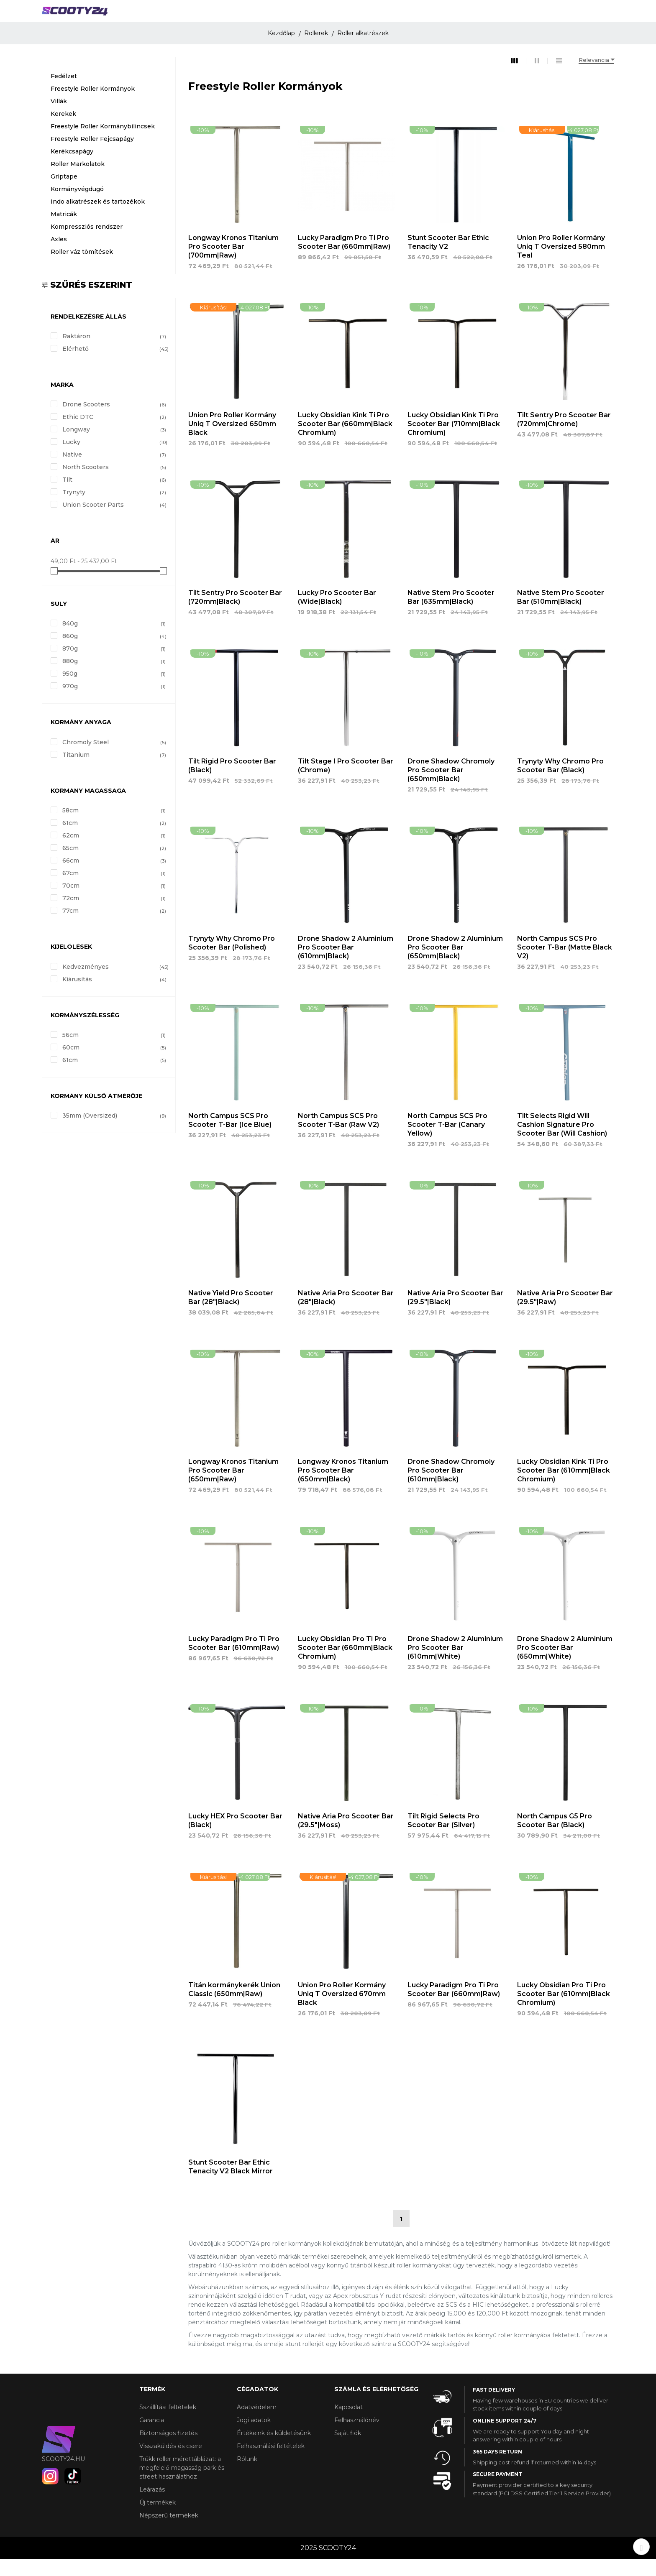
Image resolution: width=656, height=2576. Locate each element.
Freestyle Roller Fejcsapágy (92, 155)
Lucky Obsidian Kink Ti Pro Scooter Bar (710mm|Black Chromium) (453, 441)
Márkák (458, 14)
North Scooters (114, 484)
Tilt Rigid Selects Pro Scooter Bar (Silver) (443, 1837)
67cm (114, 890)
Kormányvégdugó (77, 205)
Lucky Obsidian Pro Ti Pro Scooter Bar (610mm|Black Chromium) (563, 2010)
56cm (114, 1051)
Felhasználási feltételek (271, 2462)
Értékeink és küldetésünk (274, 2449)
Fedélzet (64, 92)
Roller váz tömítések (82, 268)
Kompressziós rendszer (87, 243)
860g (114, 653)
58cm (114, 827)
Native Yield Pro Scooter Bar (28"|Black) (230, 1314)
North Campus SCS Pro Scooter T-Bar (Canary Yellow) (447, 1141)
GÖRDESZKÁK (321, 14)
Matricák (64, 230)
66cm (114, 877)
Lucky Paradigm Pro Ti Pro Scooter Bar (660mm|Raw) (344, 259)
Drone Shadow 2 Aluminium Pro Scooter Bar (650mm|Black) (455, 964)
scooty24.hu (63, 2475)
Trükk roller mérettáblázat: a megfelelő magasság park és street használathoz (181, 2484)
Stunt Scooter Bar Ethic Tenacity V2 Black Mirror (230, 2183)
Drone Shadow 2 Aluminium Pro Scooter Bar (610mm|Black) (345, 964)
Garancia (151, 2437)
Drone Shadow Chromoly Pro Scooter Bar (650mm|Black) (451, 786)
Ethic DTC (114, 434)
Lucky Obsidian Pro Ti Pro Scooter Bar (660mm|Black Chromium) (345, 1664)
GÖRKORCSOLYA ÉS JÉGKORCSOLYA (210, 19)
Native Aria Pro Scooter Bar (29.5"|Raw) (565, 1314)
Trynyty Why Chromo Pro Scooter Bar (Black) (560, 782)
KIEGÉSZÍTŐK (379, 14)
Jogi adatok (254, 2437)
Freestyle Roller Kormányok (93, 105)
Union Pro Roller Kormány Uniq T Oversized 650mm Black (232, 441)
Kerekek (63, 130)
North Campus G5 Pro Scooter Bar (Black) (554, 1837)
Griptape (64, 193)
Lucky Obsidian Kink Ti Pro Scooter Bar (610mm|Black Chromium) (563, 1487)
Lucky (114, 459)
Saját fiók (347, 2449)
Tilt (114, 496)
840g (114, 640)
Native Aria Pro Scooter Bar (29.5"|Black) (455, 1314)
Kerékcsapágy (72, 168)
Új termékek (157, 2519)
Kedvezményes (114, 983)
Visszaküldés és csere (170, 2462)
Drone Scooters (114, 421)
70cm (114, 902)
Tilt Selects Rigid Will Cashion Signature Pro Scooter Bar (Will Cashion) (562, 1141)
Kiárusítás (114, 996)
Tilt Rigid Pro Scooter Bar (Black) (232, 782)
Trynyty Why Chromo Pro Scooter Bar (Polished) (231, 959)
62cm (114, 852)
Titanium (114, 771)
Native (114, 471)
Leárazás (152, 2506)
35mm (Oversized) (114, 1132)
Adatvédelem (257, 2424)
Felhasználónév (356, 2437)
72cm (114, 915)
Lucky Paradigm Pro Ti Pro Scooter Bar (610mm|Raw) (233, 1660)
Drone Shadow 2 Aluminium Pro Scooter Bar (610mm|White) (455, 1664)
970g (114, 703)
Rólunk (247, 2475)
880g (114, 678)
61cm (114, 840)
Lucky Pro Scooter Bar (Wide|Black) (337, 613)
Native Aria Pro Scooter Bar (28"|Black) (346, 1314)
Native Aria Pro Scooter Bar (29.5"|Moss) (346, 1837)
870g (114, 665)
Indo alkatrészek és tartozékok (98, 218)
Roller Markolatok (78, 180)
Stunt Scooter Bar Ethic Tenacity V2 (448, 259)
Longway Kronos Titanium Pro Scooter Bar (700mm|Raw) (233, 263)
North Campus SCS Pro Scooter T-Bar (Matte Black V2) (564, 964)
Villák (59, 118)
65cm (114, 865)
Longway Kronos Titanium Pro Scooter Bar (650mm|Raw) (233, 1487)
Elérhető (114, 365)
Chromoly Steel (114, 759)
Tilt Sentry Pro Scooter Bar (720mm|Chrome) (564, 436)
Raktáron (114, 353)
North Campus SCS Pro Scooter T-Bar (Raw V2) (338, 1136)
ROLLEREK (148, 14)
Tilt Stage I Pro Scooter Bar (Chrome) (345, 782)
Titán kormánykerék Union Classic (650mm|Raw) (234, 2006)
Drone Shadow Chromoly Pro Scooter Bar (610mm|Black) (451, 1487)
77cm (114, 928)
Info (422, 14)
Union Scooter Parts (114, 522)
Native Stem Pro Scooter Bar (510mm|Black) (560, 613)
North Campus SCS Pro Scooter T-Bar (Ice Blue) (230, 1136)
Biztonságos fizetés (168, 2449)
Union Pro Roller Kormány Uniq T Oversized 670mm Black (342, 2010)
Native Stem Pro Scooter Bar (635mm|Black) (451, 613)
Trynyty (114, 509)
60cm (114, 1064)
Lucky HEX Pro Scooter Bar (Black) (235, 1837)
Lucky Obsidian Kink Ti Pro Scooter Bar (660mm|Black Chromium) (345, 441)
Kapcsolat (348, 2424)
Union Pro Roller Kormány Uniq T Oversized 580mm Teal (561, 263)
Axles (59, 256)
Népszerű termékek (168, 2532)
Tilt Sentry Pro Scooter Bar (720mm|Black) (235, 613)
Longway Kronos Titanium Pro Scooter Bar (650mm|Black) (343, 1487)
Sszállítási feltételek (167, 2424)
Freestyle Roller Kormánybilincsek (103, 143)
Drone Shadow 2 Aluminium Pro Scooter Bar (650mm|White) (564, 1664)
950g (114, 690)
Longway (114, 446)
